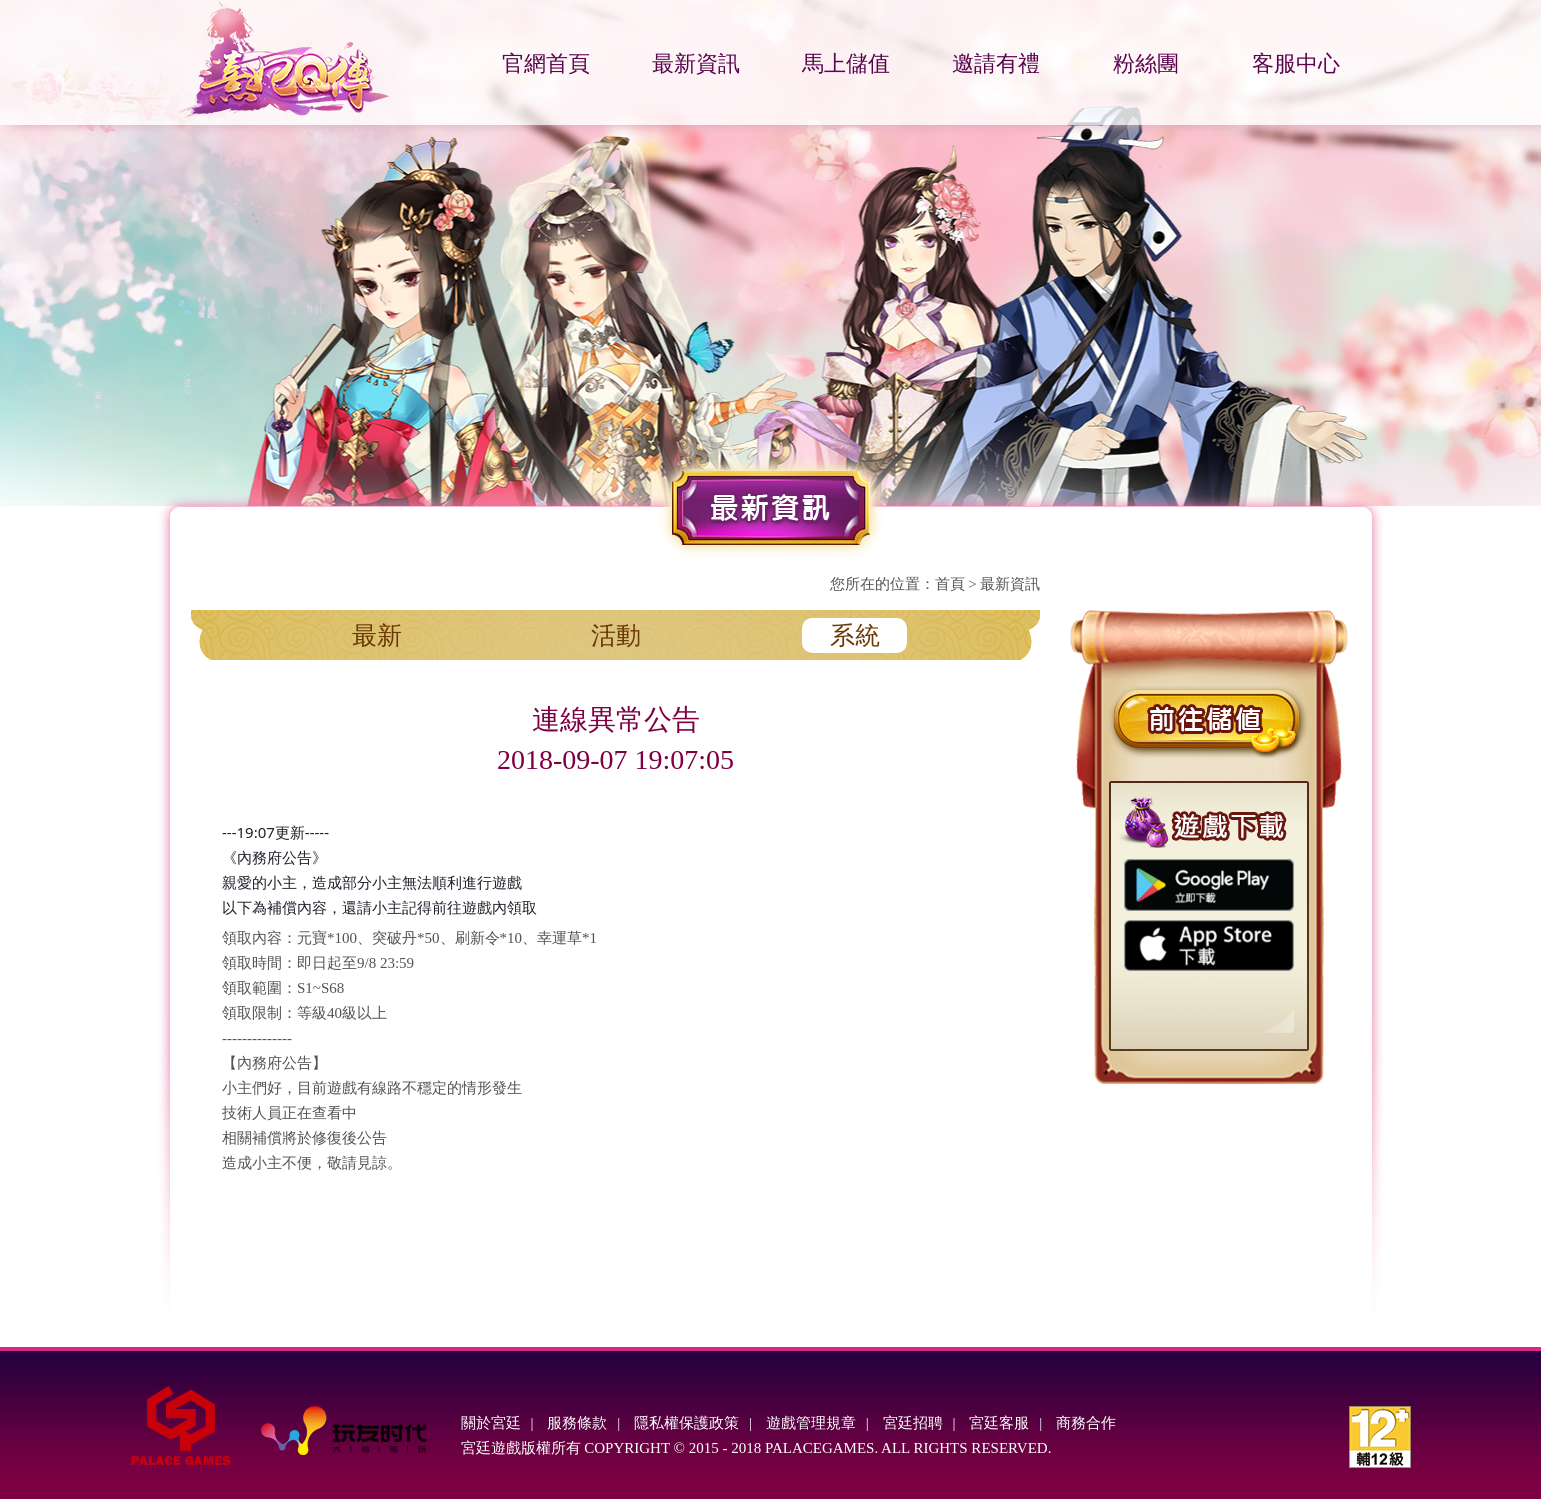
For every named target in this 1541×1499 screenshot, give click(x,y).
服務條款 (577, 1423)
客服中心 (1296, 63)
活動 (616, 635)
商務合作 (1086, 1423)
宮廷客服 (999, 1423)
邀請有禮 (996, 63)
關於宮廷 (491, 1423)
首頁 (950, 584)
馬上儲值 (846, 63)
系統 (855, 635)
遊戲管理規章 (811, 1423)
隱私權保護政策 (686, 1423)
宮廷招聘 (913, 1423)
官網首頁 (546, 63)
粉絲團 (1146, 63)
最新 (377, 635)
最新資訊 (696, 63)
